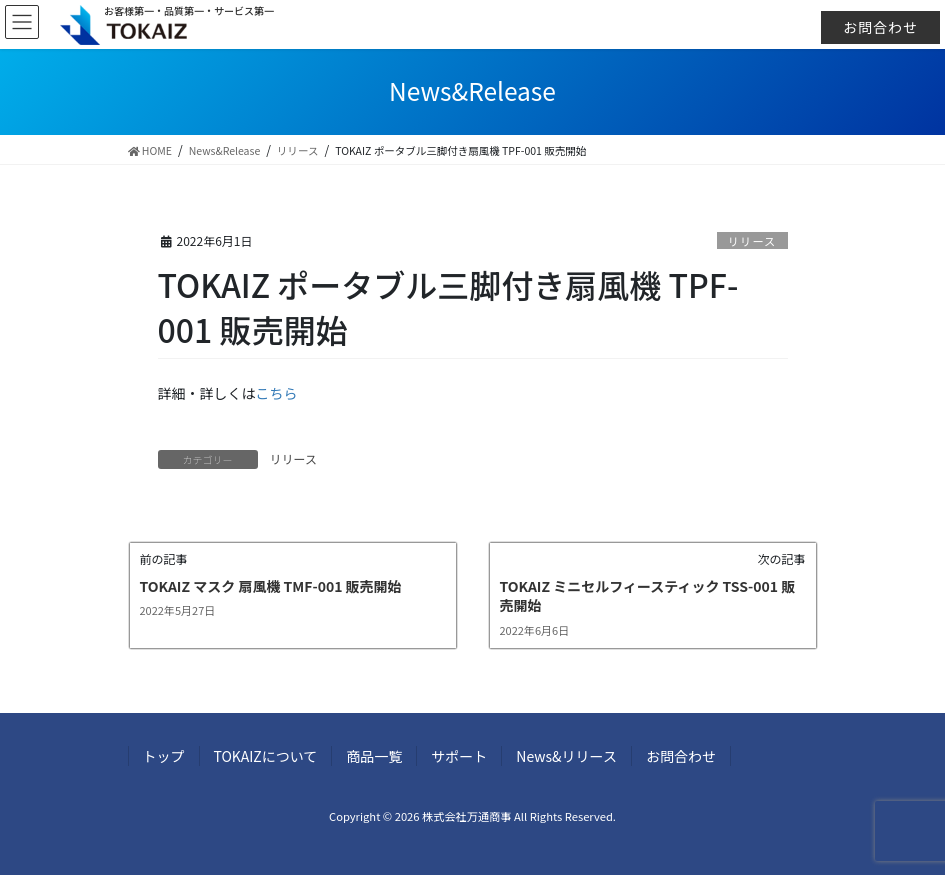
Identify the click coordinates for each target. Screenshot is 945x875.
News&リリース (566, 756)
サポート (459, 756)
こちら (277, 393)
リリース (752, 241)
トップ (164, 756)
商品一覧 (374, 756)
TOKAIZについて (266, 756)
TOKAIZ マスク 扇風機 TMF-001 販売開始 (271, 586)
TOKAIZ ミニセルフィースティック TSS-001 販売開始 (648, 596)
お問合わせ (880, 27)
